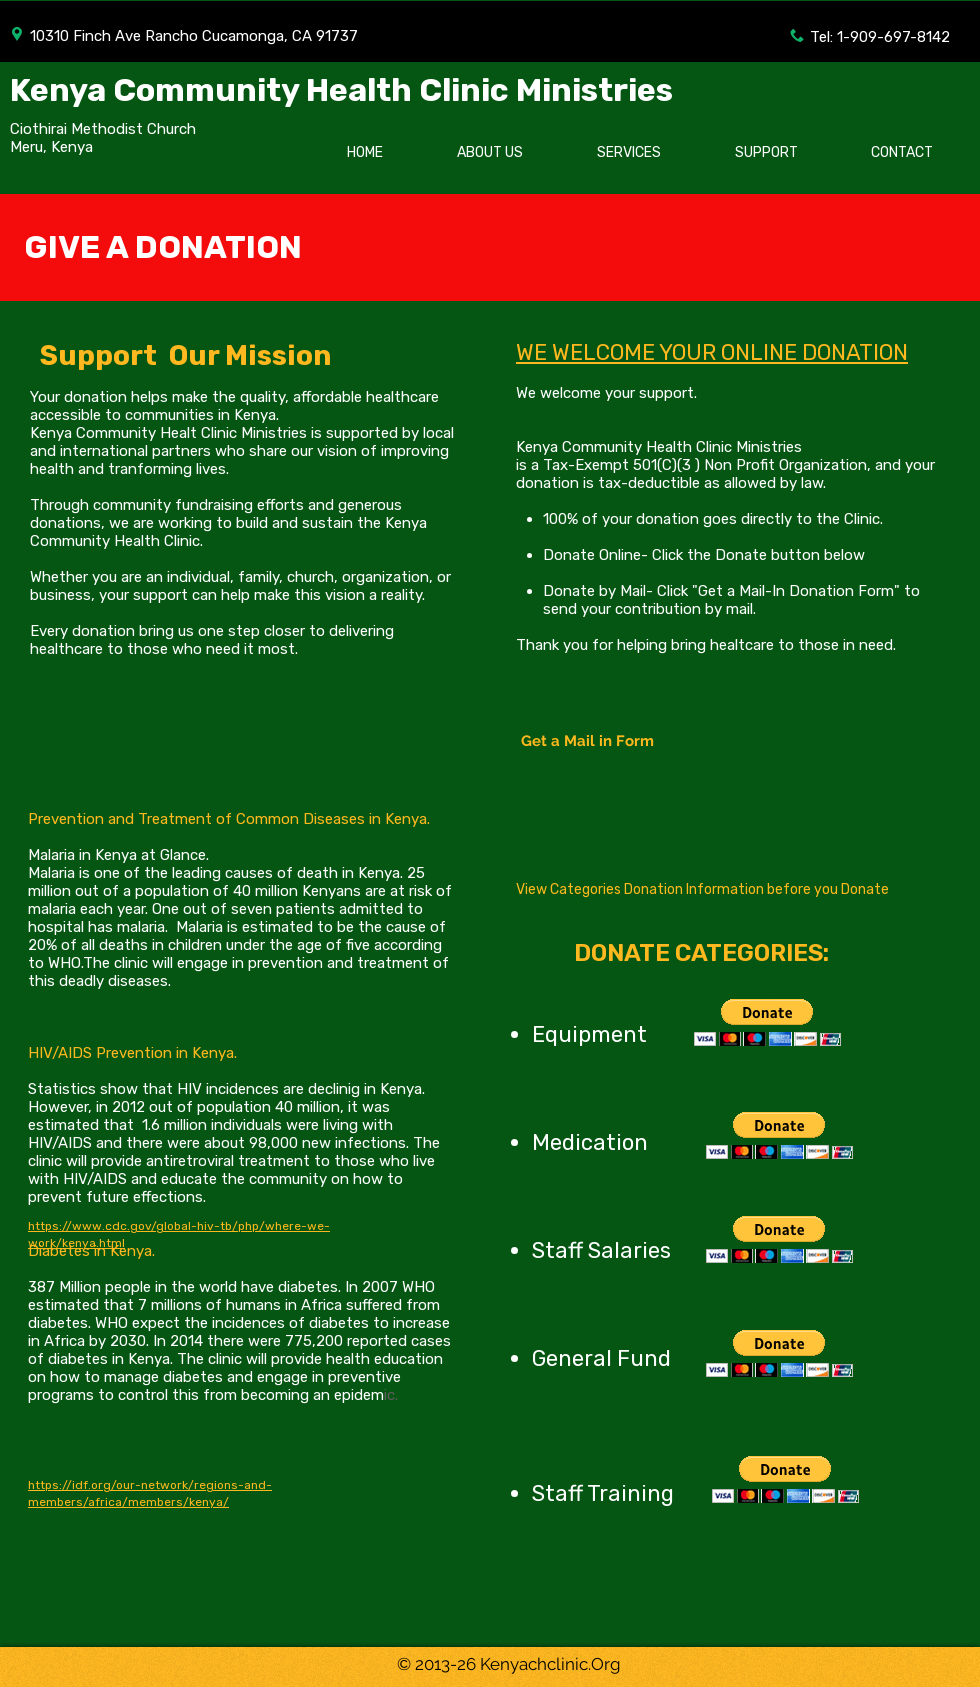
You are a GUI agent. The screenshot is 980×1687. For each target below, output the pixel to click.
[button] (767, 1022)
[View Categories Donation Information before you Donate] (702, 890)
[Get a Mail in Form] (587, 741)
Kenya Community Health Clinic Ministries (341, 90)
